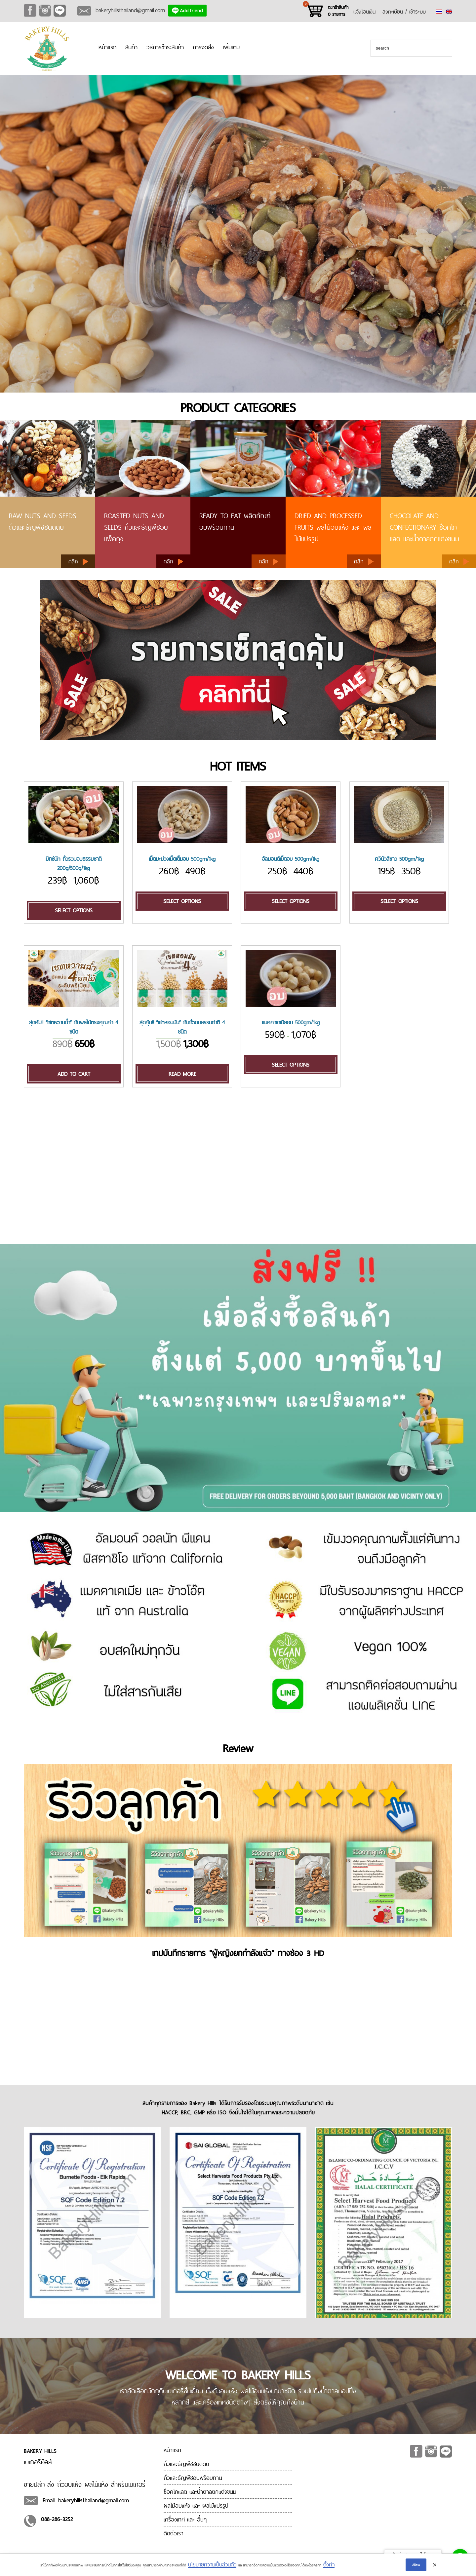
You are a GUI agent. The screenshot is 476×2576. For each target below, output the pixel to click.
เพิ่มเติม (231, 47)
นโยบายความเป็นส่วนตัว (212, 2564)
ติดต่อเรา (173, 2533)
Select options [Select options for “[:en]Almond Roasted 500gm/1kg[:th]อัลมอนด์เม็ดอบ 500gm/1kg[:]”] (290, 901)
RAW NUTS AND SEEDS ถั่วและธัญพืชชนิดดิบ (42, 521)
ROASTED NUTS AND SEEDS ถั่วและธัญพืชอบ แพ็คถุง (136, 527)
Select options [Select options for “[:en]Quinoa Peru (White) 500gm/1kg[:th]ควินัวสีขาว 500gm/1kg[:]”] (399, 901)
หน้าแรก (107, 47)
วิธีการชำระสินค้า (165, 47)
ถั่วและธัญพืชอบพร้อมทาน (193, 2477)
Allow (416, 2565)
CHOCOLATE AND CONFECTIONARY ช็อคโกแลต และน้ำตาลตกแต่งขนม (424, 527)
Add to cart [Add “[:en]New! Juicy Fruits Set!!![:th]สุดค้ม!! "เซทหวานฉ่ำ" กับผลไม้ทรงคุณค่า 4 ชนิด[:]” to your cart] (74, 1074)
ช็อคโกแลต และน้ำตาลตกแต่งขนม (200, 2491)
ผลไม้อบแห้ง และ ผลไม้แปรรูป (196, 2505)
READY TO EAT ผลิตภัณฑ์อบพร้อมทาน (234, 521)
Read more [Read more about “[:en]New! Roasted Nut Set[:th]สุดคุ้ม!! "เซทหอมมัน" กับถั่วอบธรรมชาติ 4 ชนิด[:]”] (182, 1074)
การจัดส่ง (203, 47)
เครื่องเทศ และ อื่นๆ (185, 2519)
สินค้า (131, 47)
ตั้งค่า (329, 2564)
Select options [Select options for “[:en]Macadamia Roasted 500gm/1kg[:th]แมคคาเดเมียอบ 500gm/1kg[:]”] (290, 1064)
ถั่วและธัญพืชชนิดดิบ (186, 2464)
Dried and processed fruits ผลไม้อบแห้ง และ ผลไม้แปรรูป (333, 527)
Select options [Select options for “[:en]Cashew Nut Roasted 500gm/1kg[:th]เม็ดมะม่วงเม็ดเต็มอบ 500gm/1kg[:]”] (182, 901)
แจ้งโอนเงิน (364, 11)
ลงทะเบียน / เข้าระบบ (404, 11)
